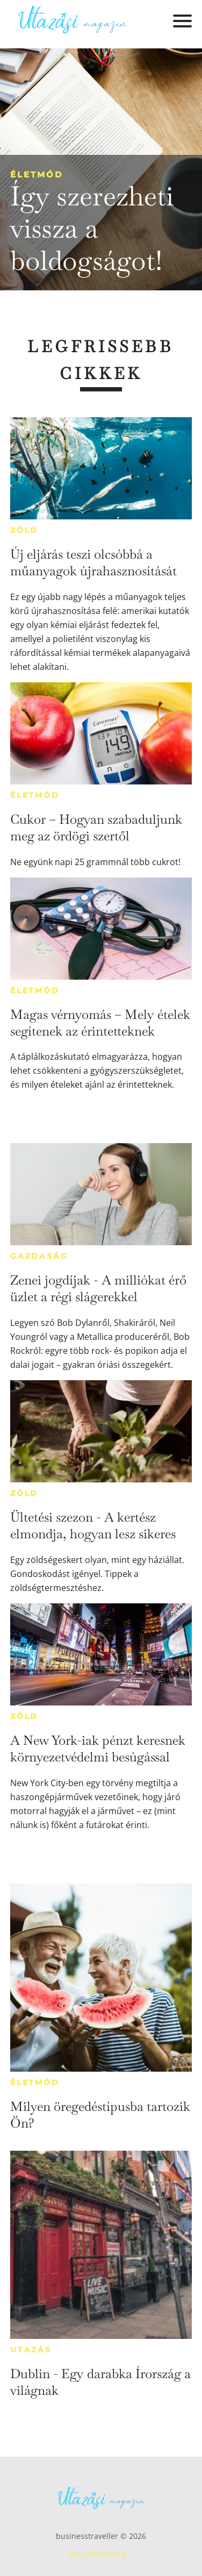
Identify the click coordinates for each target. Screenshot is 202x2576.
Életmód (36, 174)
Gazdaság (39, 1256)
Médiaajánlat (101, 2554)
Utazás (31, 2349)
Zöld (24, 530)
